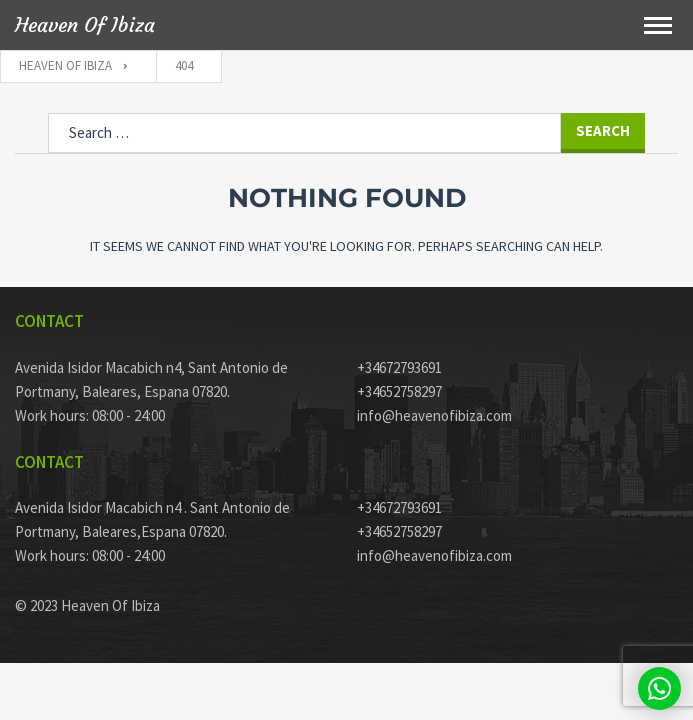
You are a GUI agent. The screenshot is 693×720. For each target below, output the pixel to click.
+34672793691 (399, 367)
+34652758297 (399, 391)
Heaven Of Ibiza (85, 25)
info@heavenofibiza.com (434, 415)
